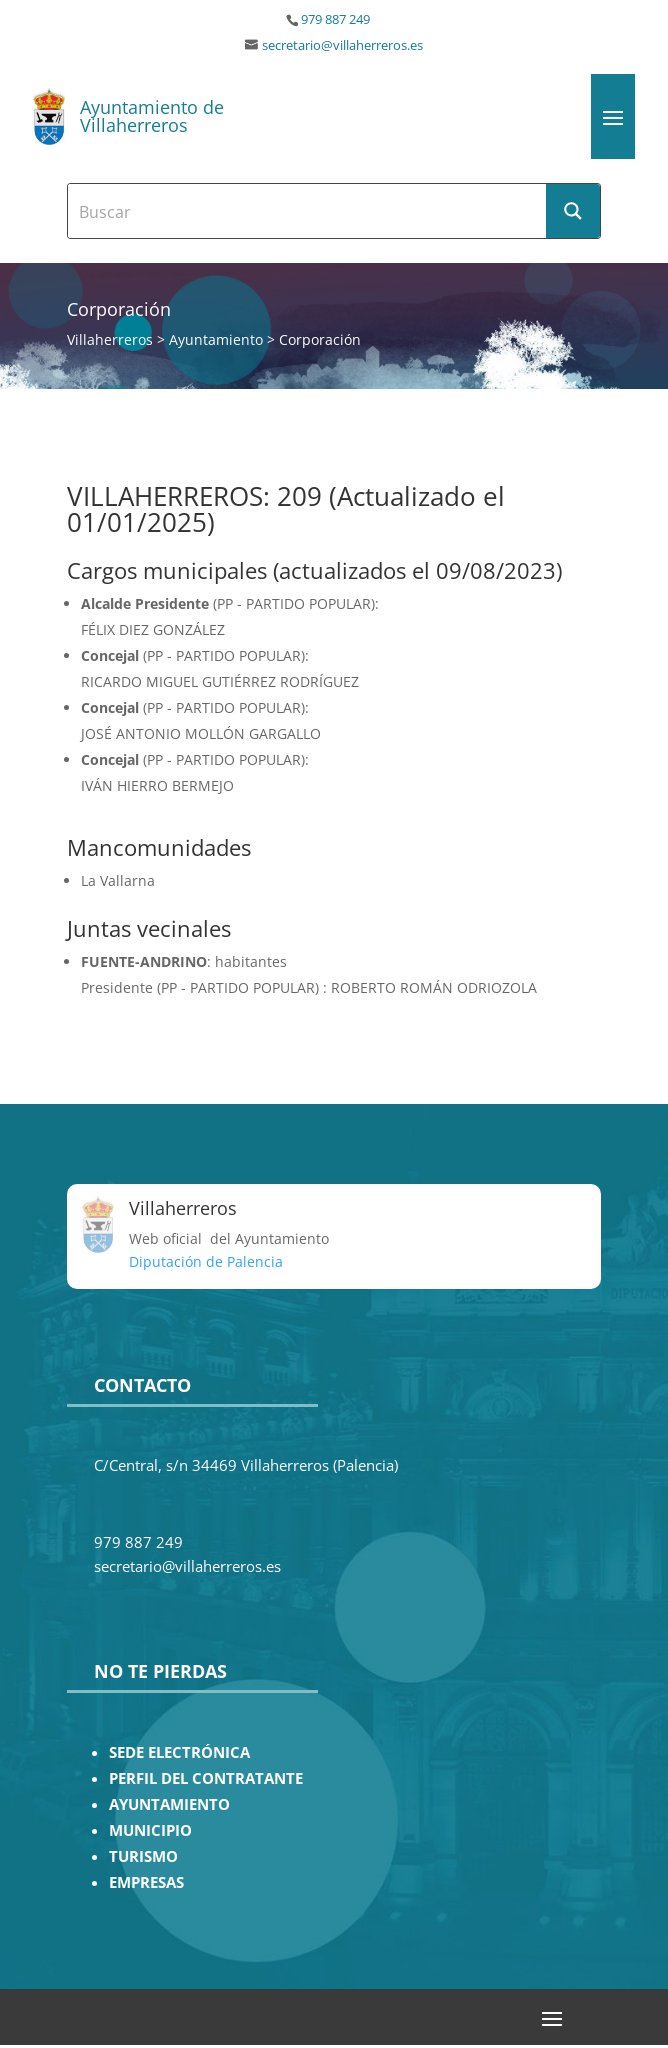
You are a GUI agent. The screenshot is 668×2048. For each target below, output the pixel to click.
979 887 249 (335, 19)
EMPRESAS (146, 1882)
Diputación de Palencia (206, 1261)
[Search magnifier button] (573, 211)
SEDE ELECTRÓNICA (179, 1752)
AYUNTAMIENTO (169, 1804)
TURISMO (143, 1856)
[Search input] (308, 211)
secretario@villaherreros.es (342, 45)
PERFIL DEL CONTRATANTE (206, 1778)
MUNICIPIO (150, 1830)
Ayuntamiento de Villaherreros (152, 116)
